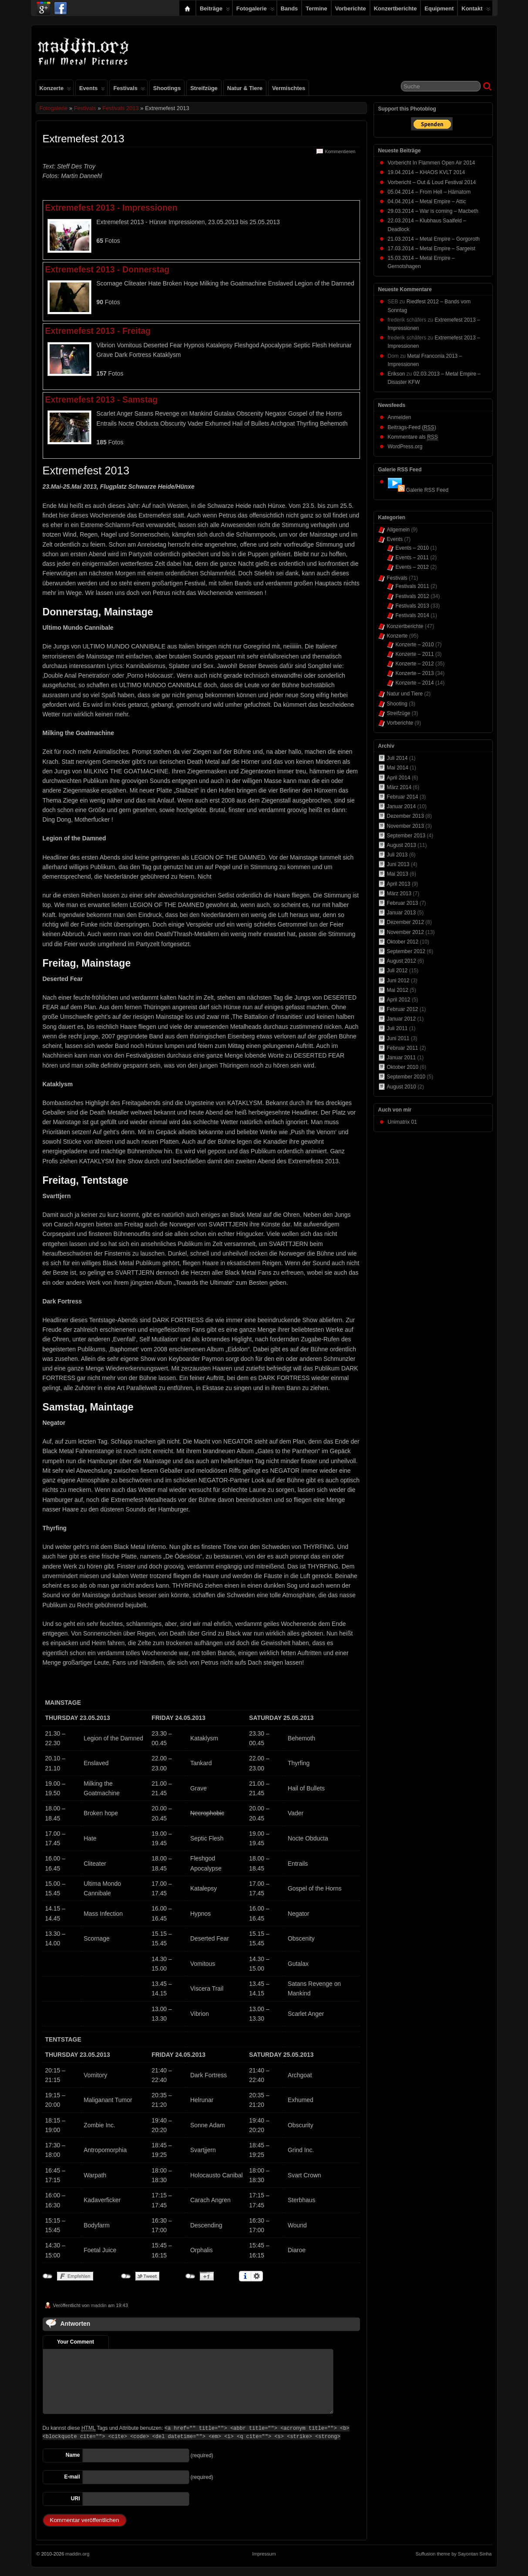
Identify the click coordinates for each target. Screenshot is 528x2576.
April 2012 (398, 1000)
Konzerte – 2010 (415, 644)
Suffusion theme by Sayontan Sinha (454, 2553)
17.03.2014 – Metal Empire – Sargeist (431, 248)
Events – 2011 (412, 557)
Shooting (397, 704)
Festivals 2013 (120, 108)
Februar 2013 (402, 903)
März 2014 (399, 787)
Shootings (167, 88)
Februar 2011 (402, 1048)
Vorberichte (350, 8)
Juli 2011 (397, 1028)
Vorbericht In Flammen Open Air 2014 (431, 163)
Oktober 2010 (403, 1067)
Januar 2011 (401, 1058)
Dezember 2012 (405, 922)
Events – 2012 (412, 567)
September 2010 (406, 1077)
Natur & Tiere (244, 88)
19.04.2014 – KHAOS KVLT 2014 (426, 172)
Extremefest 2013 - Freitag (98, 331)
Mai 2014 (397, 768)
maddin (99, 2305)
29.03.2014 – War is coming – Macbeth (433, 211)
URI (75, 2498)
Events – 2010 (412, 548)
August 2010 (401, 1087)
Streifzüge (204, 88)
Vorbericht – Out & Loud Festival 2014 (432, 182)
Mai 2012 (397, 990)
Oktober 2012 (403, 942)
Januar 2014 (401, 806)
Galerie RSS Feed (427, 490)
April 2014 (398, 778)
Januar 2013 (401, 913)
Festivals (129, 90)
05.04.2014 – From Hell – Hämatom (429, 192)
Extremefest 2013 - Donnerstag (107, 269)
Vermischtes (288, 88)
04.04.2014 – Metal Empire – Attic (427, 201)
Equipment (439, 8)
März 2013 (399, 893)
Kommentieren (340, 151)
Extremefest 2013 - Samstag (101, 399)
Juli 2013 (397, 855)
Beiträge (215, 10)
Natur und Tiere (405, 694)
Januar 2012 (401, 1019)
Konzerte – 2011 (415, 654)
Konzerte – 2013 (415, 673)
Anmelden (399, 417)
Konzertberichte (395, 8)
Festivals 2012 (412, 596)
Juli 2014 (397, 758)
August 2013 (401, 845)
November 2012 (405, 932)
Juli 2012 (397, 970)
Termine (316, 8)
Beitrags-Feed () (412, 427)
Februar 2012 (402, 1009)
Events (92, 90)
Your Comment (75, 2342)
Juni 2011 (398, 1038)
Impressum (264, 2553)
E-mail (72, 2477)
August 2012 (401, 961)
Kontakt (475, 10)
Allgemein (398, 530)
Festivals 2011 (412, 586)
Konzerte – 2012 (415, 664)
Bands (289, 8)
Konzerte (55, 90)
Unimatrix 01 (402, 1122)
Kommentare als (413, 437)
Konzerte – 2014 (415, 683)
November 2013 (405, 826)
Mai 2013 (397, 874)
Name (73, 2455)
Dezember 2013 (405, 816)
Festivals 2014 (412, 615)
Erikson (396, 374)
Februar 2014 (402, 797)
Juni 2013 (398, 864)
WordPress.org (405, 446)
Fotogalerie (255, 10)
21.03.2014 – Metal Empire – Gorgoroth (434, 239)
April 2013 (398, 884)
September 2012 (406, 951)
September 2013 (406, 836)
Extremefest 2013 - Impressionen (111, 207)
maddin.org (77, 2553)
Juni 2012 (398, 980)
